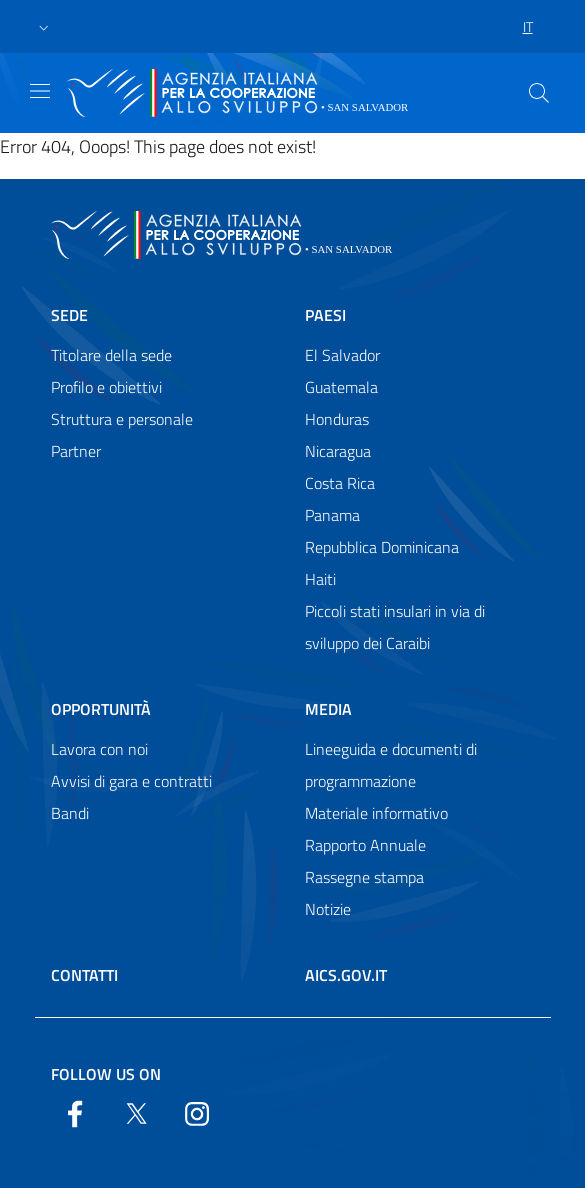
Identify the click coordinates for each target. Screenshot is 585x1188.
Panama (332, 515)
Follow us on (106, 1074)
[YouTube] (197, 1112)
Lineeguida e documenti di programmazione (391, 765)
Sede (69, 315)
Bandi (70, 813)
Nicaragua (338, 451)
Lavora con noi (99, 749)
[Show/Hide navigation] (40, 91)
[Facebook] (75, 1112)
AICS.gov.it (346, 975)
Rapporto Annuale (365, 845)
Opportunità (101, 709)
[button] (44, 27)
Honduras (337, 419)
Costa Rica (340, 483)
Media (328, 709)
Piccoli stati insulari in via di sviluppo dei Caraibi (395, 627)
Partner (76, 451)
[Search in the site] (539, 93)
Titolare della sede (111, 355)
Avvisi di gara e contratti (131, 781)
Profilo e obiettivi (106, 387)
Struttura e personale (122, 419)
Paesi (325, 315)
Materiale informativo (376, 813)
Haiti (320, 579)
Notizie (328, 909)
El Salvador (342, 355)
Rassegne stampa (364, 877)
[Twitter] (136, 1112)
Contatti (84, 975)
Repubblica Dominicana (382, 547)
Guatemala (341, 387)
